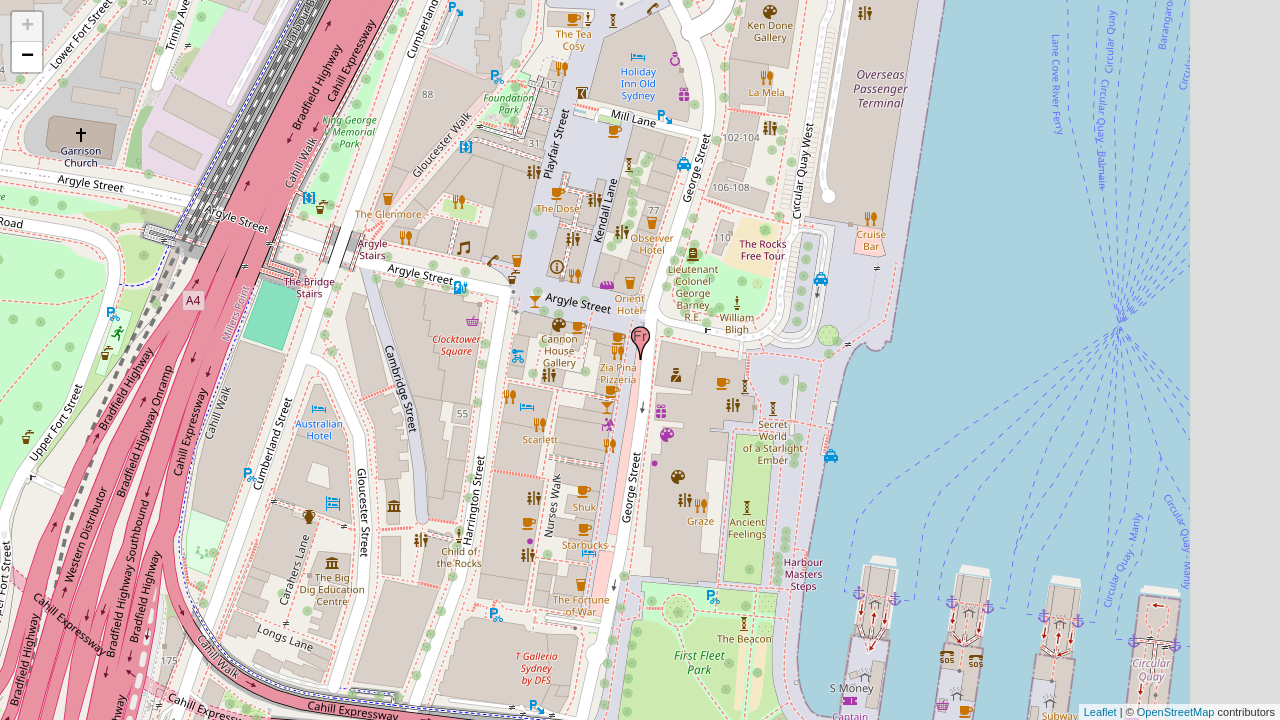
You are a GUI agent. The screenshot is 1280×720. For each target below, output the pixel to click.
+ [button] (27, 27)
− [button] (27, 57)
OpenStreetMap (1176, 712)
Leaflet (1100, 712)
